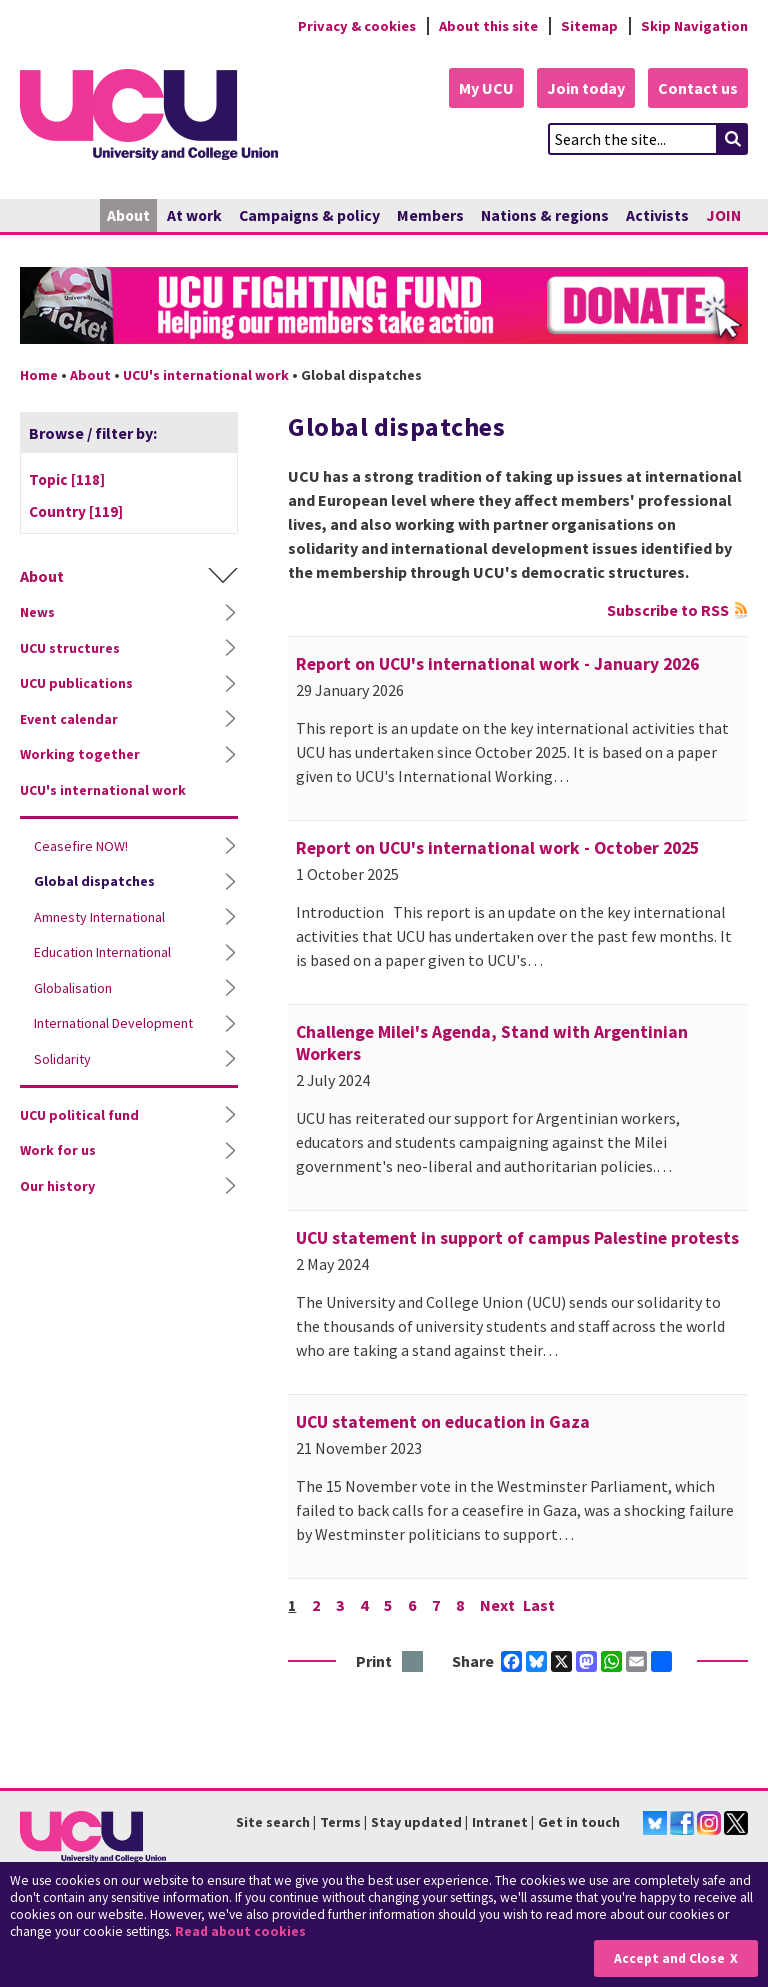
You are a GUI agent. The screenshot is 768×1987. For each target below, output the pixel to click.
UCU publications (76, 683)
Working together (80, 754)
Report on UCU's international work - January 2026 (497, 664)
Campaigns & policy (309, 215)
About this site (488, 26)
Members (430, 215)
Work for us (58, 1150)
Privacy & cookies (357, 26)
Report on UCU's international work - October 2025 (497, 848)
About (128, 215)
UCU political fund (79, 1115)
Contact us (698, 88)
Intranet (500, 1822)
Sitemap (589, 26)
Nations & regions (545, 215)
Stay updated (416, 1822)
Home (39, 375)
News (37, 612)
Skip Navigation (694, 26)
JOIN (723, 215)
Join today (586, 88)
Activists (657, 215)
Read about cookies (240, 1931)
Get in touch (579, 1822)
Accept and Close (669, 1958)
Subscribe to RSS (668, 610)
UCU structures (70, 648)
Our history (57, 1186)
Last (539, 1605)
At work (194, 215)
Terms (340, 1822)
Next (497, 1605)
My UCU (486, 88)
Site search (273, 1822)
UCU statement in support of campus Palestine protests (517, 1238)
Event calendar (69, 719)
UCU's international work (206, 375)
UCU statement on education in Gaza (443, 1422)
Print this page (413, 1662)
